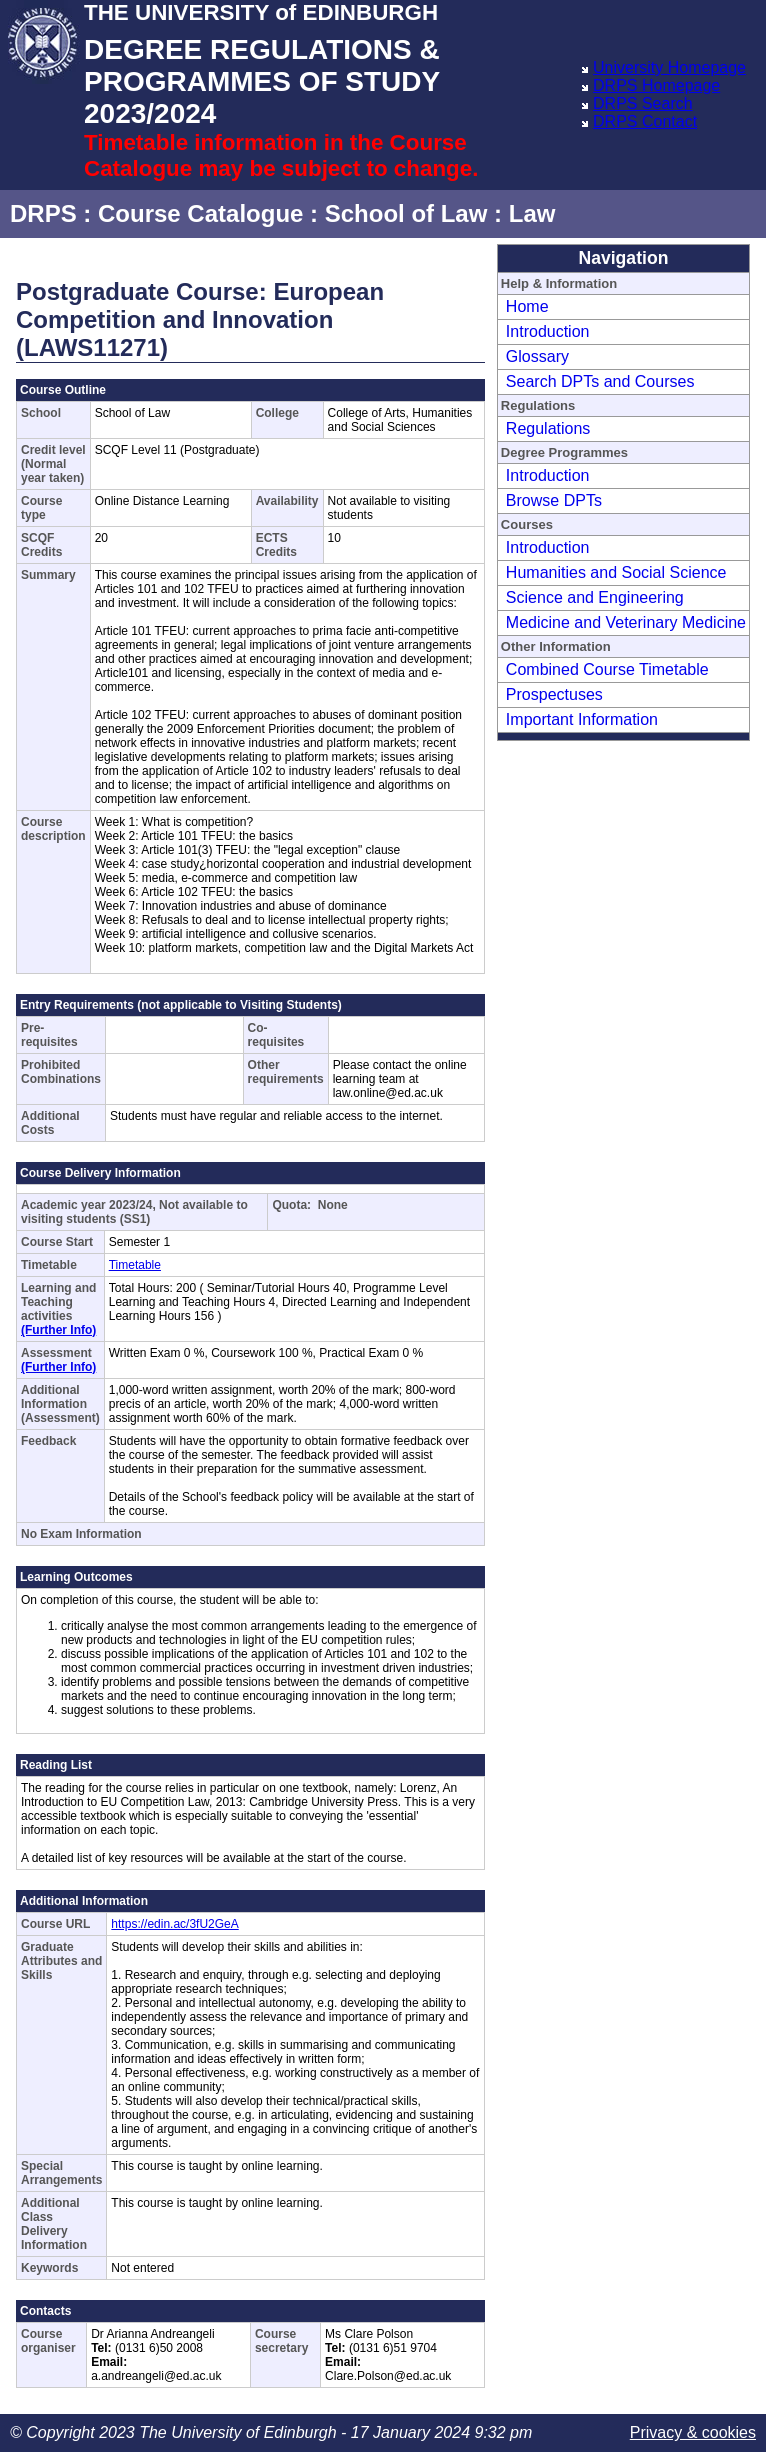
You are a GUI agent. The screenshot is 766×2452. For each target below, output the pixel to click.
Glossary (537, 356)
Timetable (135, 1265)
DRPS (43, 213)
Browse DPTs (554, 500)
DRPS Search (643, 103)
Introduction (548, 331)
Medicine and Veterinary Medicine (626, 622)
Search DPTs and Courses (600, 381)
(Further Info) (58, 1330)
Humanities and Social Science (616, 572)
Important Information (582, 719)
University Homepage (669, 67)
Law (532, 213)
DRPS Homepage (656, 85)
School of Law (406, 213)
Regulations (548, 428)
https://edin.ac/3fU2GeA (174, 1924)
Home (527, 306)
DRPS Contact (645, 121)
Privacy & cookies (693, 2432)
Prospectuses (554, 694)
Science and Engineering (595, 597)
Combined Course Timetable (607, 669)
